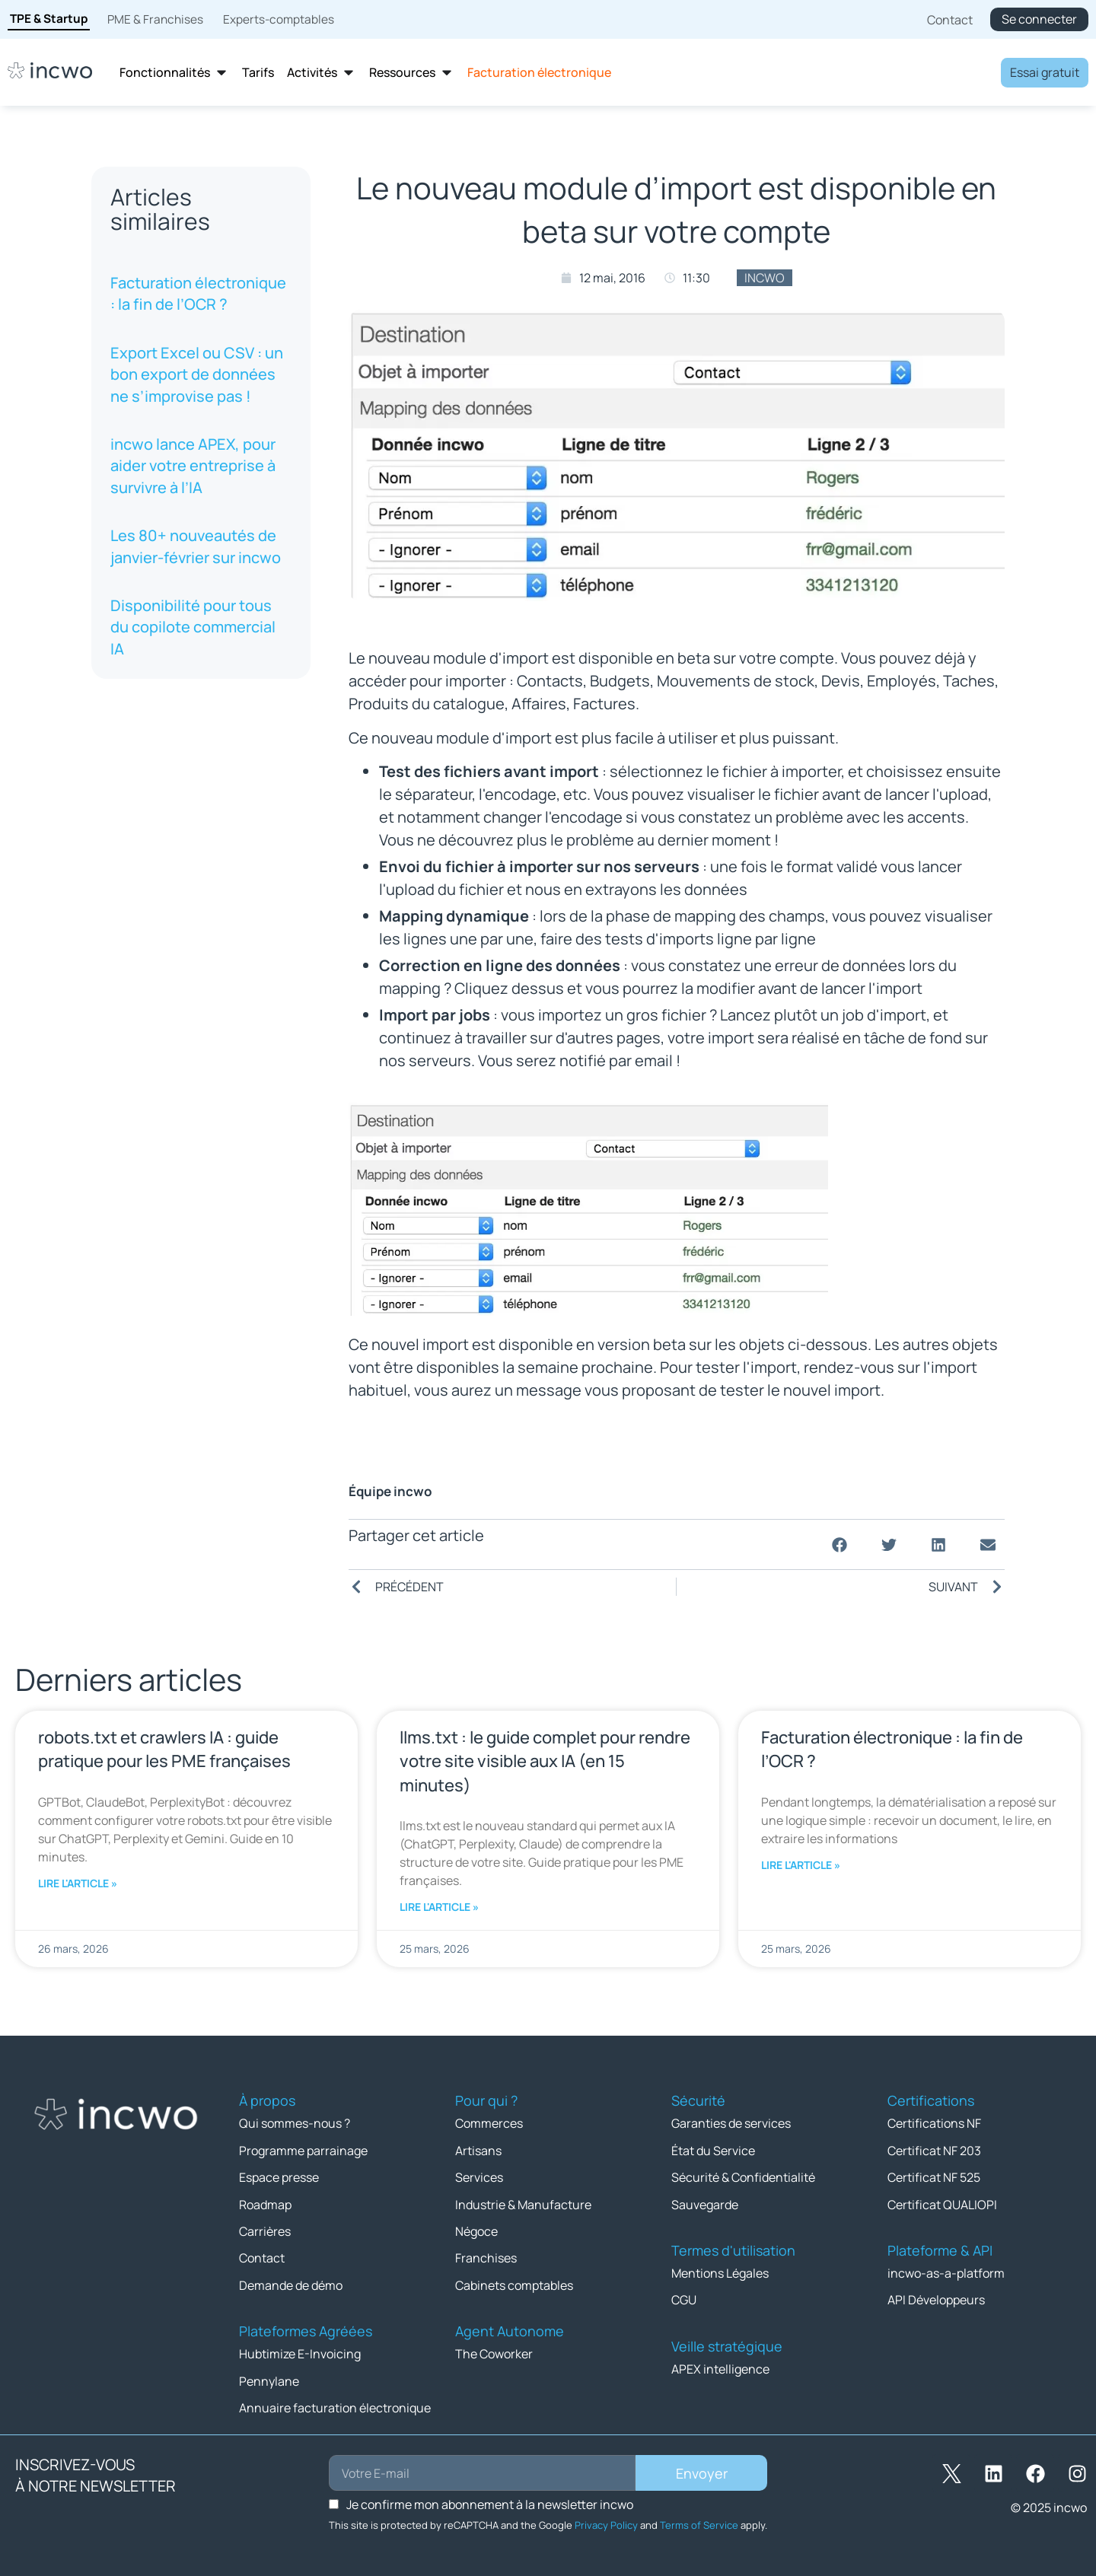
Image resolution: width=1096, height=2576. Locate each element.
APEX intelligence (720, 2366)
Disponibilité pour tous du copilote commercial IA (193, 627)
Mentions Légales (720, 2271)
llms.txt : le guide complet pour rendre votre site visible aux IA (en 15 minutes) (545, 1761)
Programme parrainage (303, 2149)
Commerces (489, 2123)
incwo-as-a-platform (946, 2271)
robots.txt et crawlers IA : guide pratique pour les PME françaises (164, 1749)
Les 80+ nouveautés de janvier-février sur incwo (195, 546)
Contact (262, 2256)
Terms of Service (699, 2522)
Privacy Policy (606, 2522)
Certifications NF (934, 2123)
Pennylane (269, 2378)
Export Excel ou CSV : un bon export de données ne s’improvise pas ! (196, 374)
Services (479, 2176)
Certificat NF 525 (933, 2176)
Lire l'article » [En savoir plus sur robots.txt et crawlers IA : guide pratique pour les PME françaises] (77, 1883)
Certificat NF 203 (934, 2149)
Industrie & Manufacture (523, 2203)
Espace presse (279, 2176)
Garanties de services (731, 2123)
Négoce (476, 2229)
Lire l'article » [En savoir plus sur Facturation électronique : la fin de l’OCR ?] (800, 1865)
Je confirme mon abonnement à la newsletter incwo (489, 2501)
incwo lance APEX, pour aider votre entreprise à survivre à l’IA (193, 466)
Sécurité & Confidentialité (743, 2176)
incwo (764, 277)
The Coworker (494, 2351)
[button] (839, 1544)
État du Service (713, 2149)
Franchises (486, 2256)
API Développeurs (936, 2298)
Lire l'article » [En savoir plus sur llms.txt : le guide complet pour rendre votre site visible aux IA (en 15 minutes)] (439, 1906)
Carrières (265, 2229)
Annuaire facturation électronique (335, 2404)
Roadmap (265, 2203)
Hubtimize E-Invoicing (300, 2351)
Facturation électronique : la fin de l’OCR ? (198, 293)
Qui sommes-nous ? (294, 2123)
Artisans (478, 2149)
